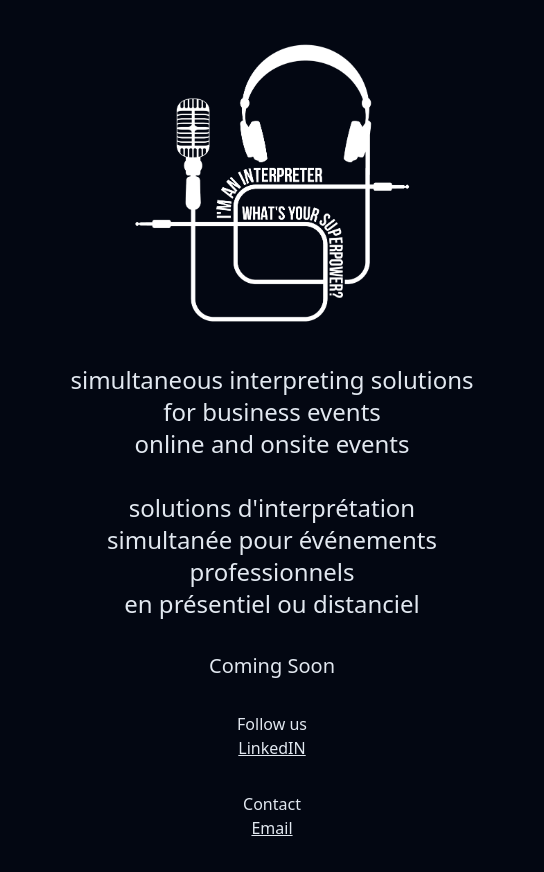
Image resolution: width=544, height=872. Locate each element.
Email (271, 828)
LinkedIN (271, 748)
